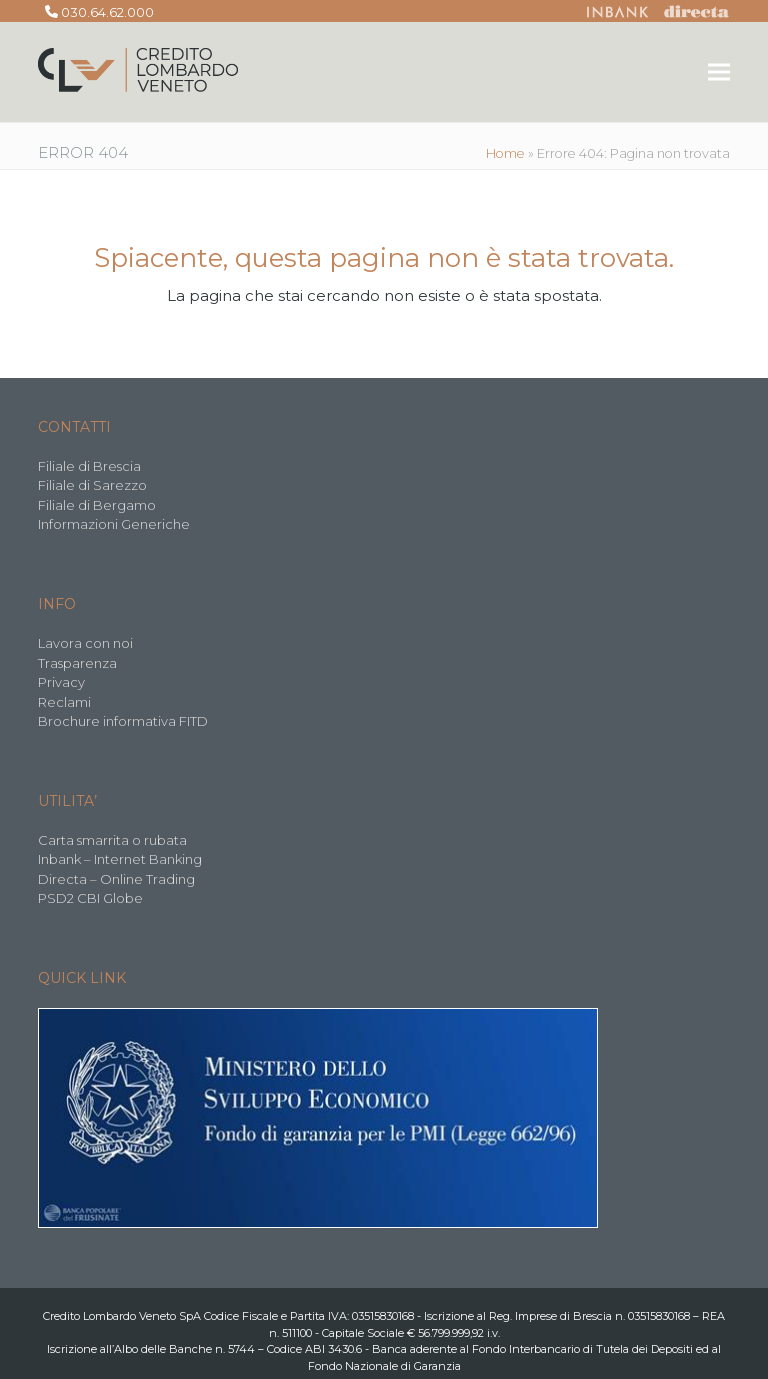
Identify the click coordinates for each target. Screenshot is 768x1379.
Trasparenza (77, 663)
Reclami (64, 702)
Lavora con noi (85, 643)
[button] (719, 72)
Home (505, 153)
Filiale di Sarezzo (92, 485)
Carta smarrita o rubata (112, 840)
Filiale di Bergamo (97, 505)
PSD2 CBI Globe (90, 898)
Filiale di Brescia (89, 466)
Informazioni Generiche (114, 524)
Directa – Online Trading (116, 879)
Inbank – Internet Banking (120, 859)
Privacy (61, 682)
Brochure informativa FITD (123, 721)
